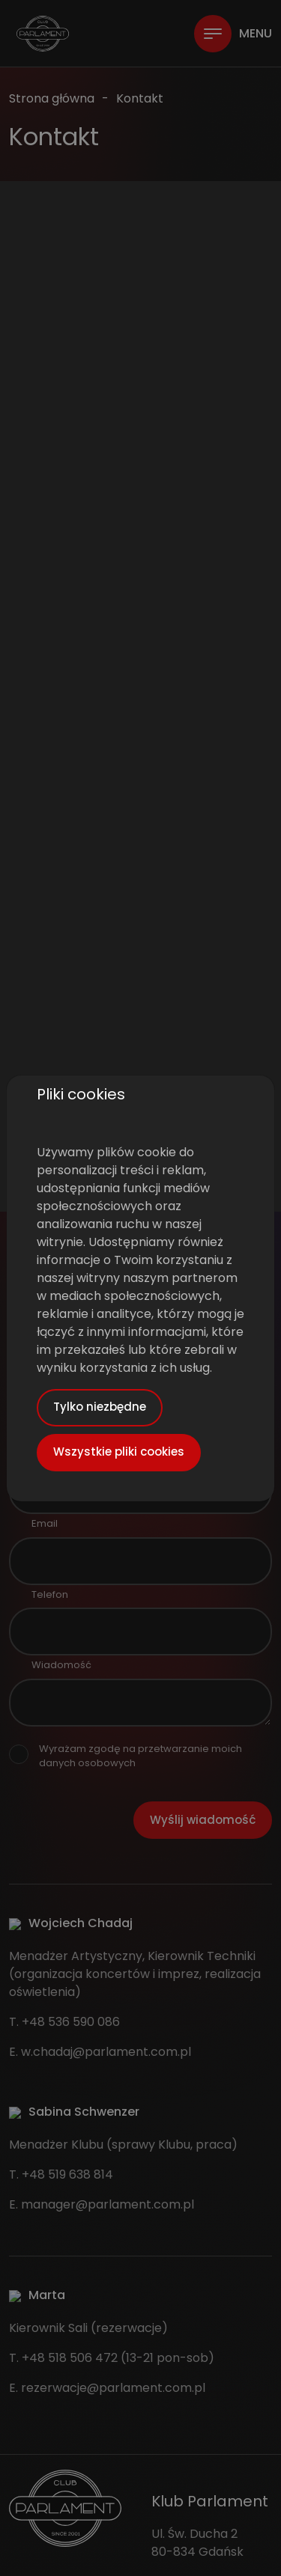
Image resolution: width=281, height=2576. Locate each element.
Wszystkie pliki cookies (118, 1451)
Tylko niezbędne (99, 1406)
